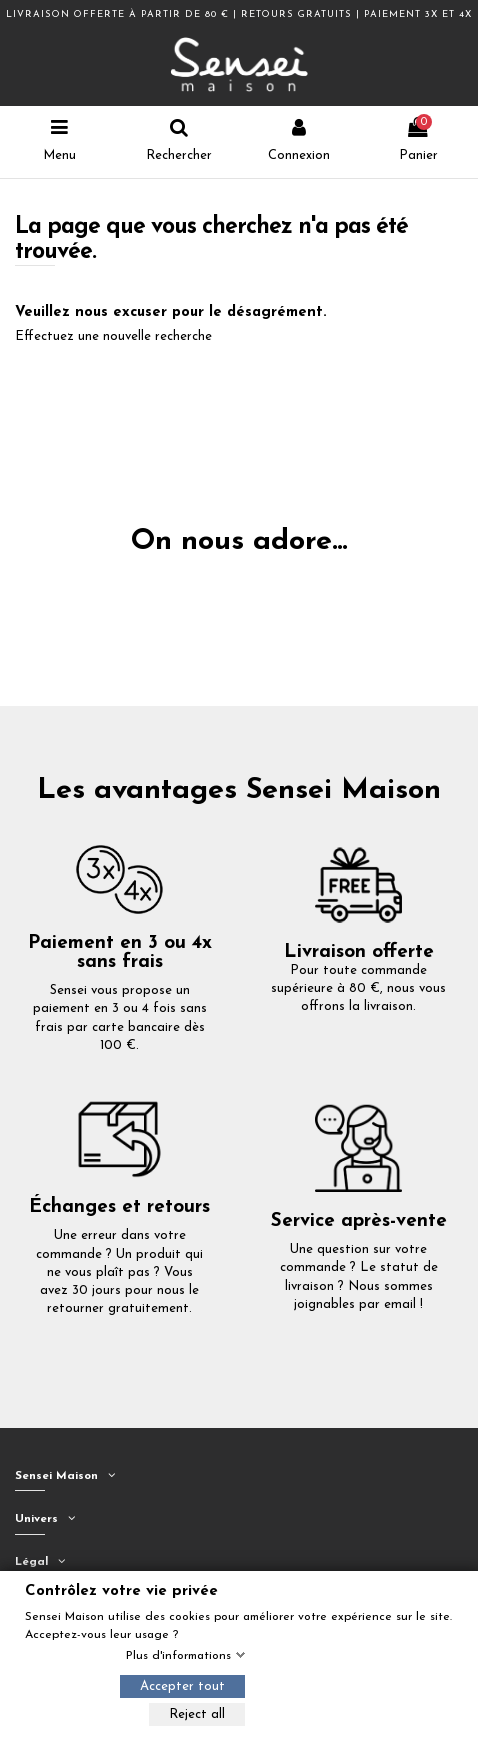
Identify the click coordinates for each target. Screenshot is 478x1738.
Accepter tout (182, 1686)
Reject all (197, 1714)
